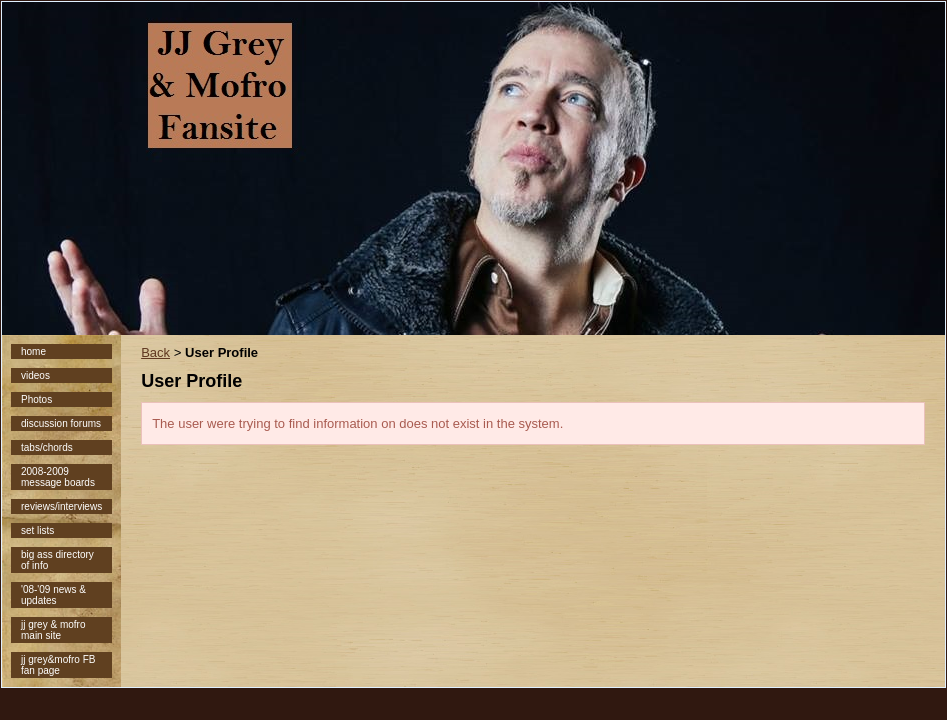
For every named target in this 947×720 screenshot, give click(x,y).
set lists (37, 530)
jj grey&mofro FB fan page (58, 665)
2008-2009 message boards (58, 477)
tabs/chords (47, 447)
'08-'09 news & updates (53, 595)
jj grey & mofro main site (53, 630)
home (33, 351)
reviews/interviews (61, 506)
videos (35, 375)
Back (155, 352)
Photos (36, 399)
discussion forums (61, 423)
